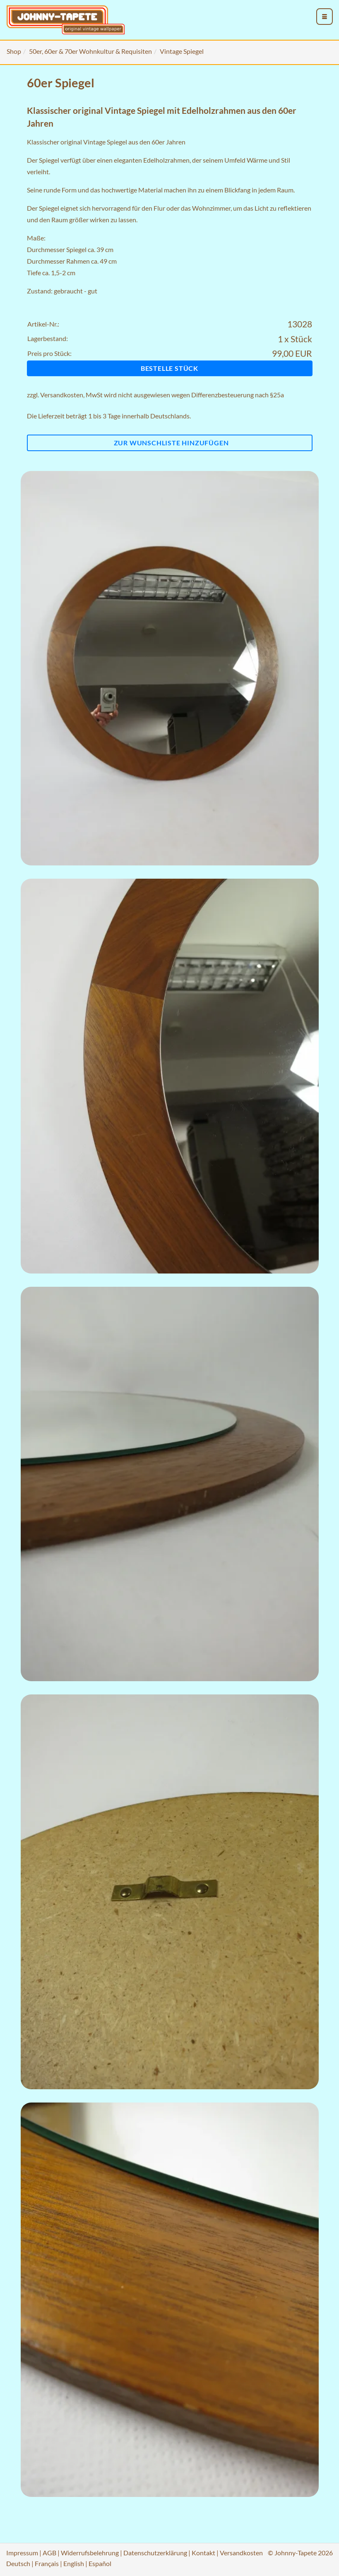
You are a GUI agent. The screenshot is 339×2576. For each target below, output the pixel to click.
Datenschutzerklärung (155, 2553)
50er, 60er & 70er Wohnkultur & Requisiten (90, 51)
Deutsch (18, 2563)
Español (100, 2563)
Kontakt (203, 2553)
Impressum (22, 2553)
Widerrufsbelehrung (90, 2553)
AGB (49, 2553)
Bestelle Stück (169, 368)
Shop (14, 51)
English (73, 2563)
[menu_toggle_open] (324, 16)
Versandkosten (61, 395)
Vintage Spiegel (182, 51)
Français (47, 2563)
